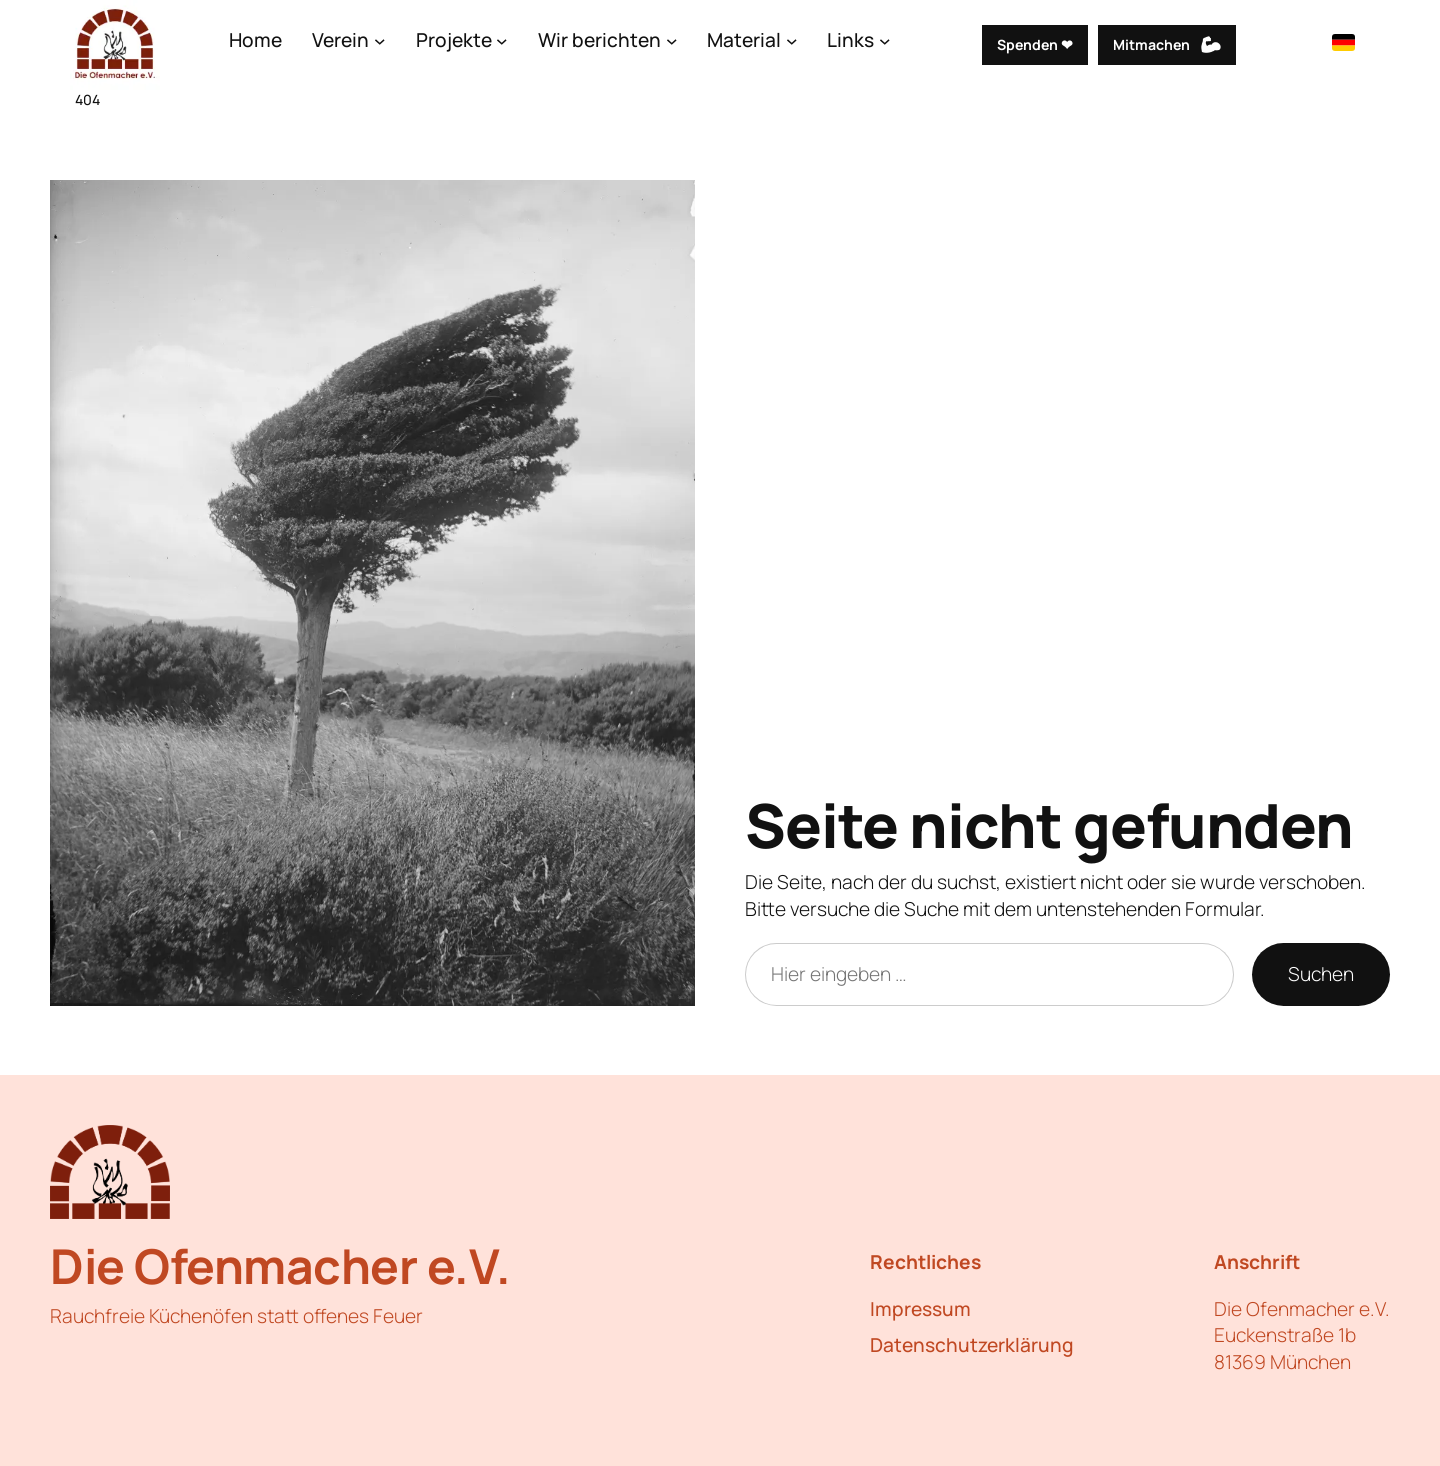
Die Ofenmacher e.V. (280, 1265)
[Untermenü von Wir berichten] (672, 40)
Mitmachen (1151, 44)
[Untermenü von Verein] (380, 40)
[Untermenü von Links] (885, 40)
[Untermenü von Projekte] (502, 40)
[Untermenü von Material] (792, 40)
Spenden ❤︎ (1035, 44)
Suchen (1321, 974)
